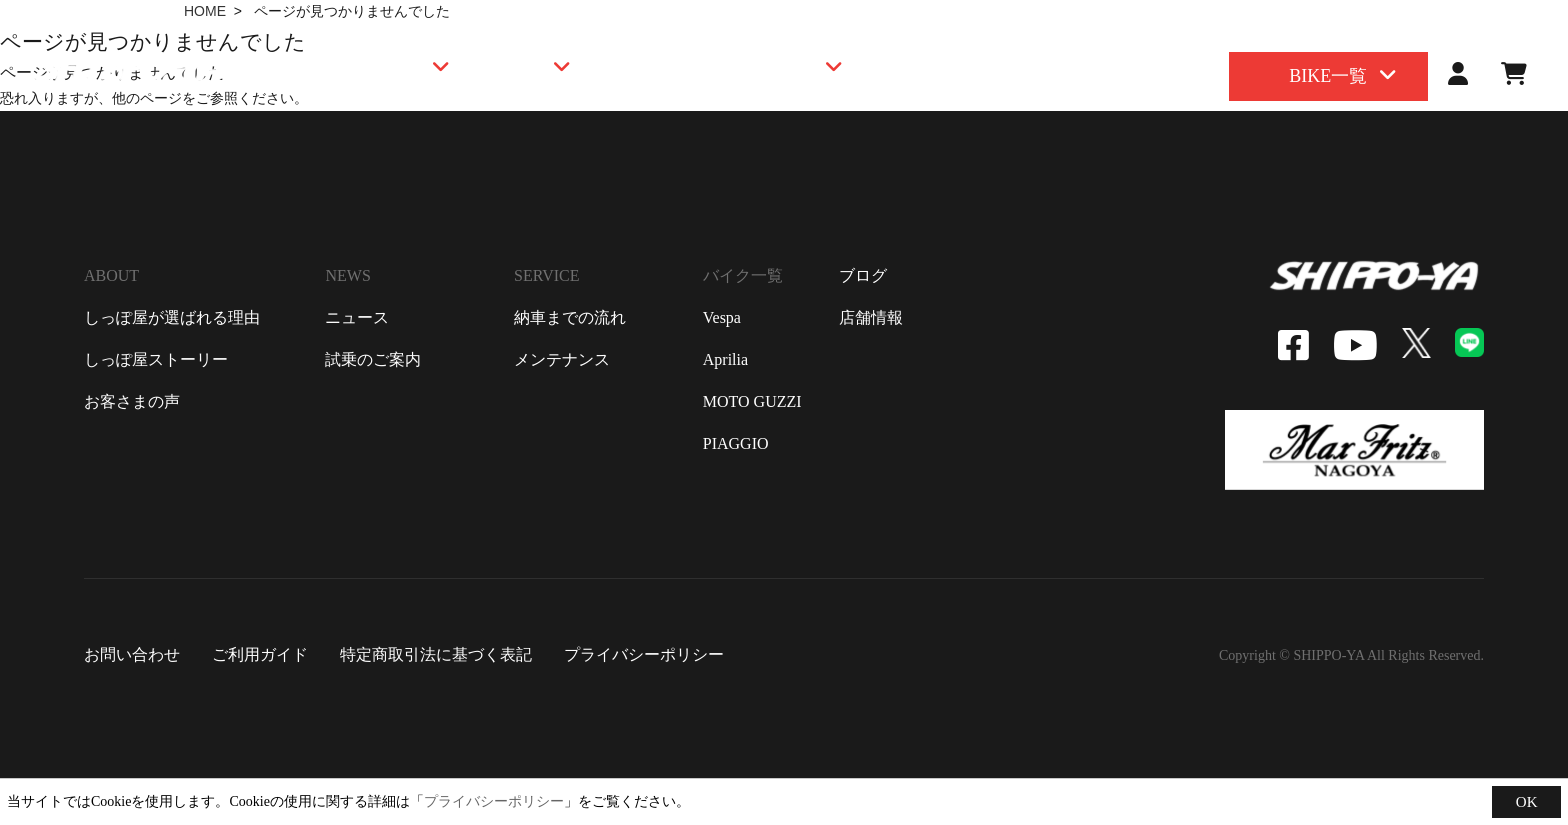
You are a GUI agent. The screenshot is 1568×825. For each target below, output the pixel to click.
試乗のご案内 (373, 359)
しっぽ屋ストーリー (156, 359)
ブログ (863, 275)
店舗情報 (871, 317)
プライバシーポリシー (644, 654)
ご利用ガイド (260, 654)
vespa (722, 317)
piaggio (736, 443)
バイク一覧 (743, 275)
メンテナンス (562, 359)
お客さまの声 (132, 401)
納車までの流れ (570, 317)
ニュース (357, 317)
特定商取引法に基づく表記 (436, 654)
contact (1493, 21)
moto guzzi (752, 401)
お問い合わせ (132, 654)
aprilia (725, 359)
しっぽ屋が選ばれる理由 (172, 317)
